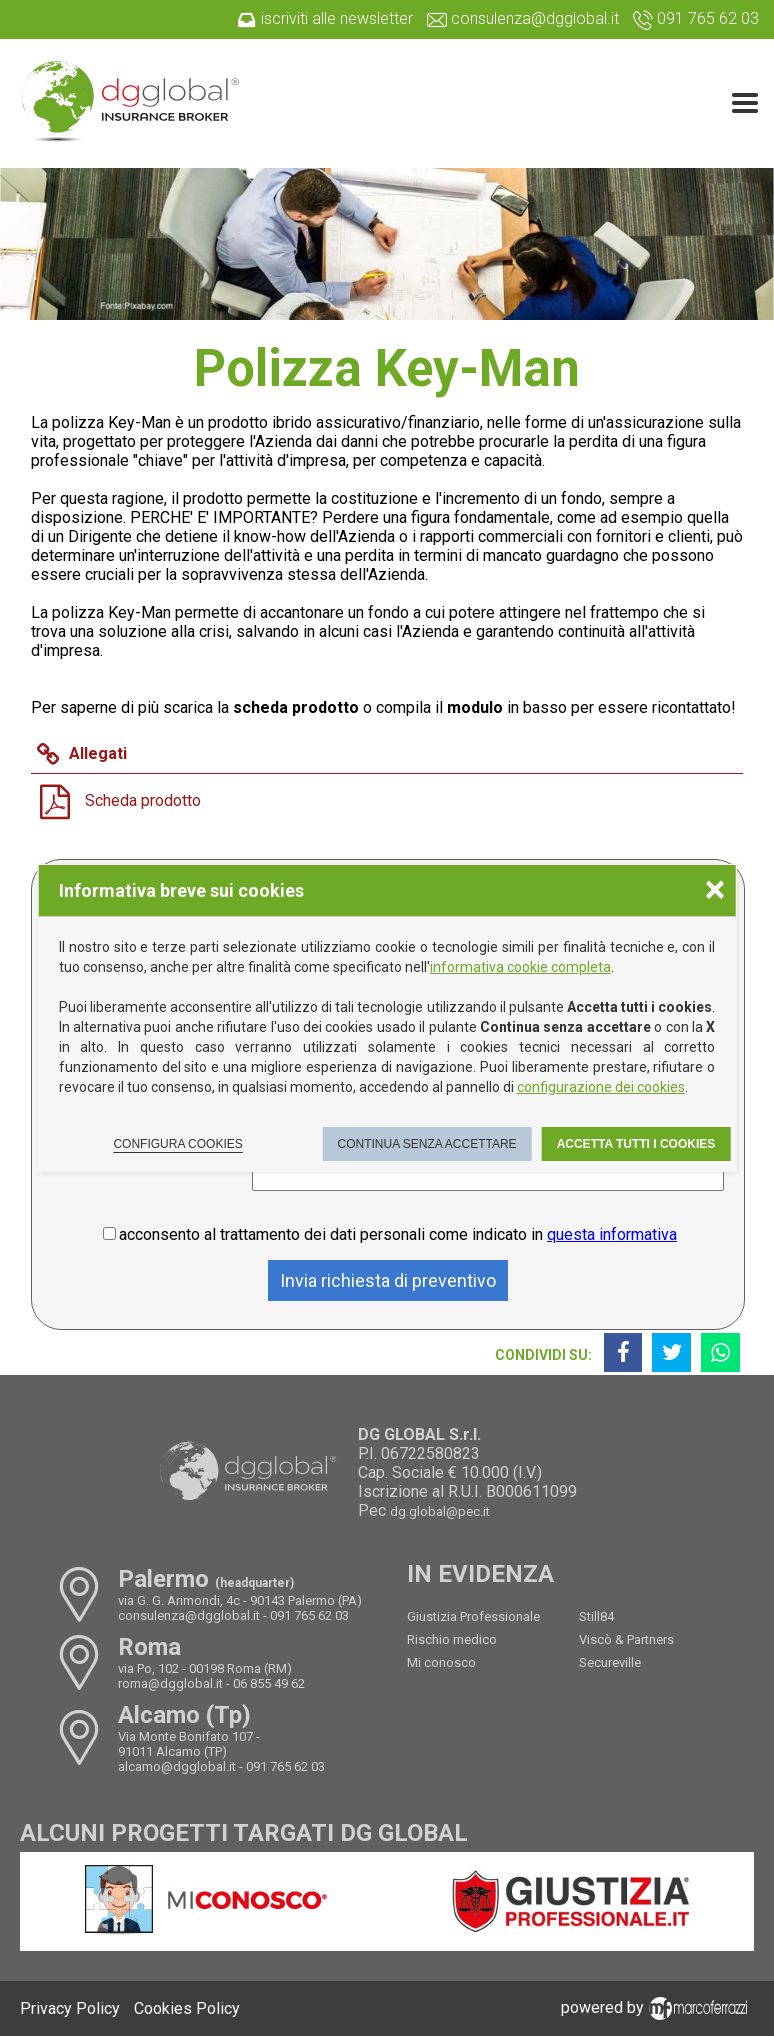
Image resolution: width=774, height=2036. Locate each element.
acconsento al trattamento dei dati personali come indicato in (398, 1234)
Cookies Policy (187, 2008)
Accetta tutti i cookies (636, 1144)
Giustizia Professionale (473, 1616)
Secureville (610, 1662)
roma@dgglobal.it (170, 1683)
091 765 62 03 (309, 1615)
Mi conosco (441, 1662)
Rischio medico (452, 1639)
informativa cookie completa (520, 967)
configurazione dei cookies (601, 1087)
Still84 (596, 1616)
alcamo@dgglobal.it (177, 1766)
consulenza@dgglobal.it (189, 1615)
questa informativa (612, 1234)
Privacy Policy (70, 2008)
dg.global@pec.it (440, 1511)
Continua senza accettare (426, 1144)
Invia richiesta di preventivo (388, 1280)
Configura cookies (177, 1144)
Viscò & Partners (626, 1639)
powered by (657, 2007)
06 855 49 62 (269, 1683)
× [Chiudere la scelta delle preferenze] (715, 888)
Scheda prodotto (143, 800)
